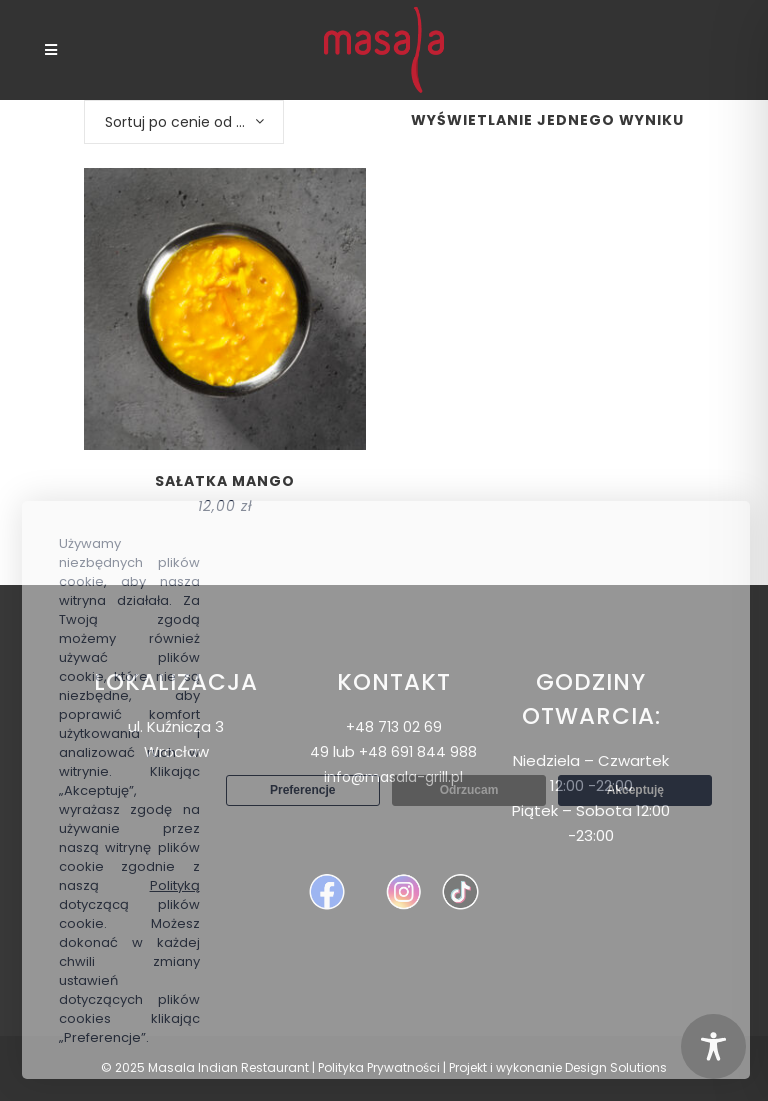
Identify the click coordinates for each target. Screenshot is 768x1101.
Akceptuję (635, 790)
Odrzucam (469, 790)
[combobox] (184, 122)
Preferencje (302, 790)
